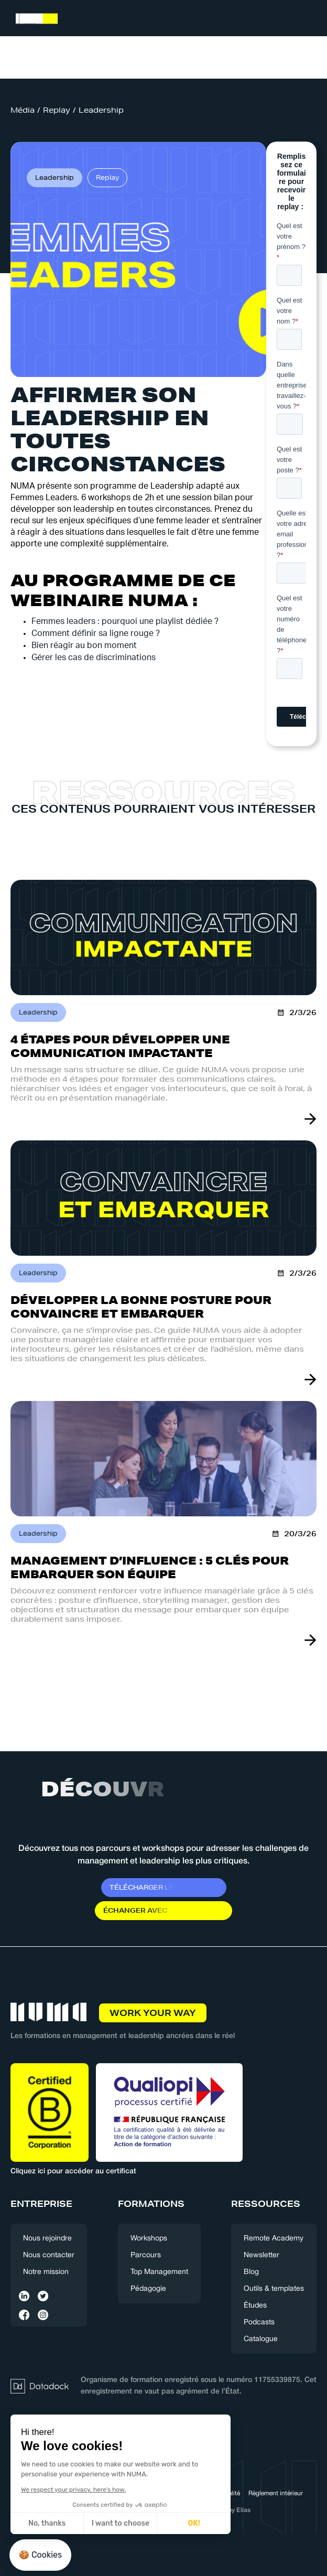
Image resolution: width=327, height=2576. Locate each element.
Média (22, 110)
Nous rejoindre (47, 2238)
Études (255, 2305)
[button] (307, 19)
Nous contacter (48, 2255)
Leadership (101, 110)
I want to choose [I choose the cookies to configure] (120, 2523)
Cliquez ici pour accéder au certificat (73, 2171)
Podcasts (259, 2322)
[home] (34, 20)
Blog (251, 2272)
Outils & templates (274, 2289)
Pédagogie (148, 2289)
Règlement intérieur (275, 2493)
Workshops (148, 2238)
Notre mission (46, 2272)
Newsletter (261, 2255)
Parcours (145, 2255)
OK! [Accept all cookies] (194, 2523)
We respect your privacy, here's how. (73, 2489)
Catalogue (261, 2339)
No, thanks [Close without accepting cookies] (47, 2523)
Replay (56, 110)
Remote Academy (273, 2238)
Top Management (159, 2272)
